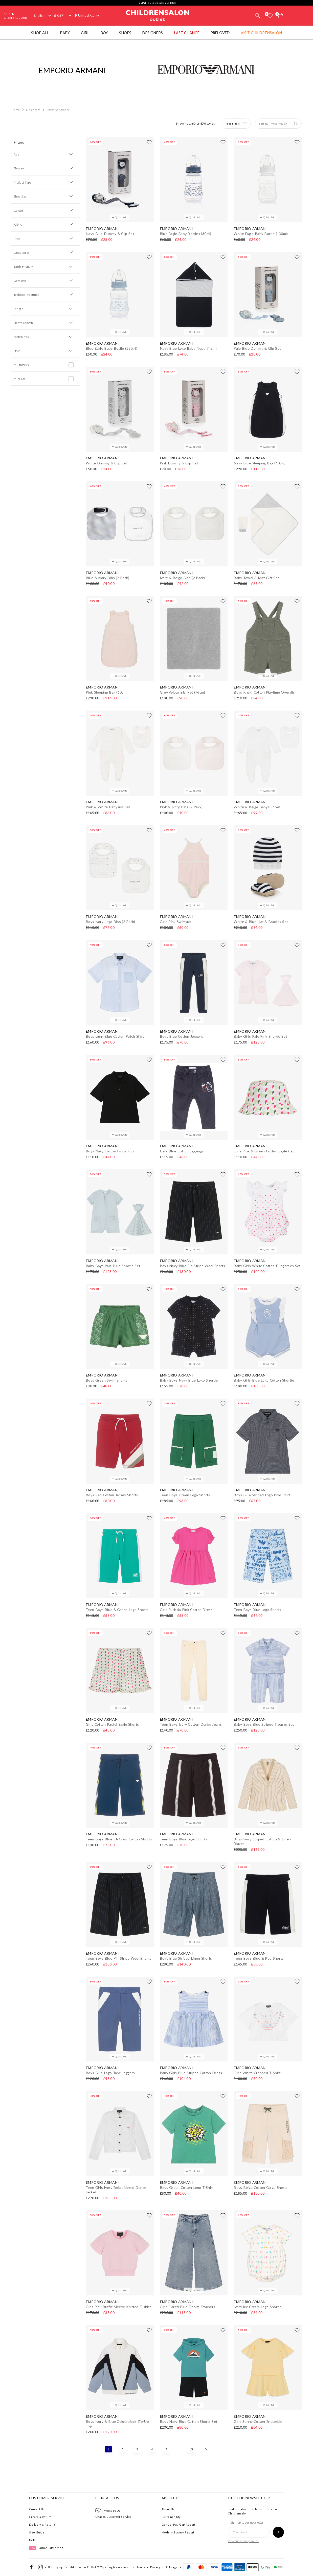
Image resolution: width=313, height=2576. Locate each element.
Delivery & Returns (42, 2524)
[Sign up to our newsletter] (278, 2532)
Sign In (9, 13)
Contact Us (36, 2509)
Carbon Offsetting (46, 2547)
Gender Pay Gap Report (178, 2524)
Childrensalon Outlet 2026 (84, 2567)
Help (32, 2540)
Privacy (155, 2567)
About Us (168, 2509)
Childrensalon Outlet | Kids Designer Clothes (157, 15)
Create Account (16, 17)
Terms (141, 2567)
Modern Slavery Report (178, 2532)
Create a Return (40, 2517)
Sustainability (171, 2517)
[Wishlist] (270, 15)
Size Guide (36, 2532)
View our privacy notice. (243, 2541)
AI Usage (172, 2567)
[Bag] (280, 15)
